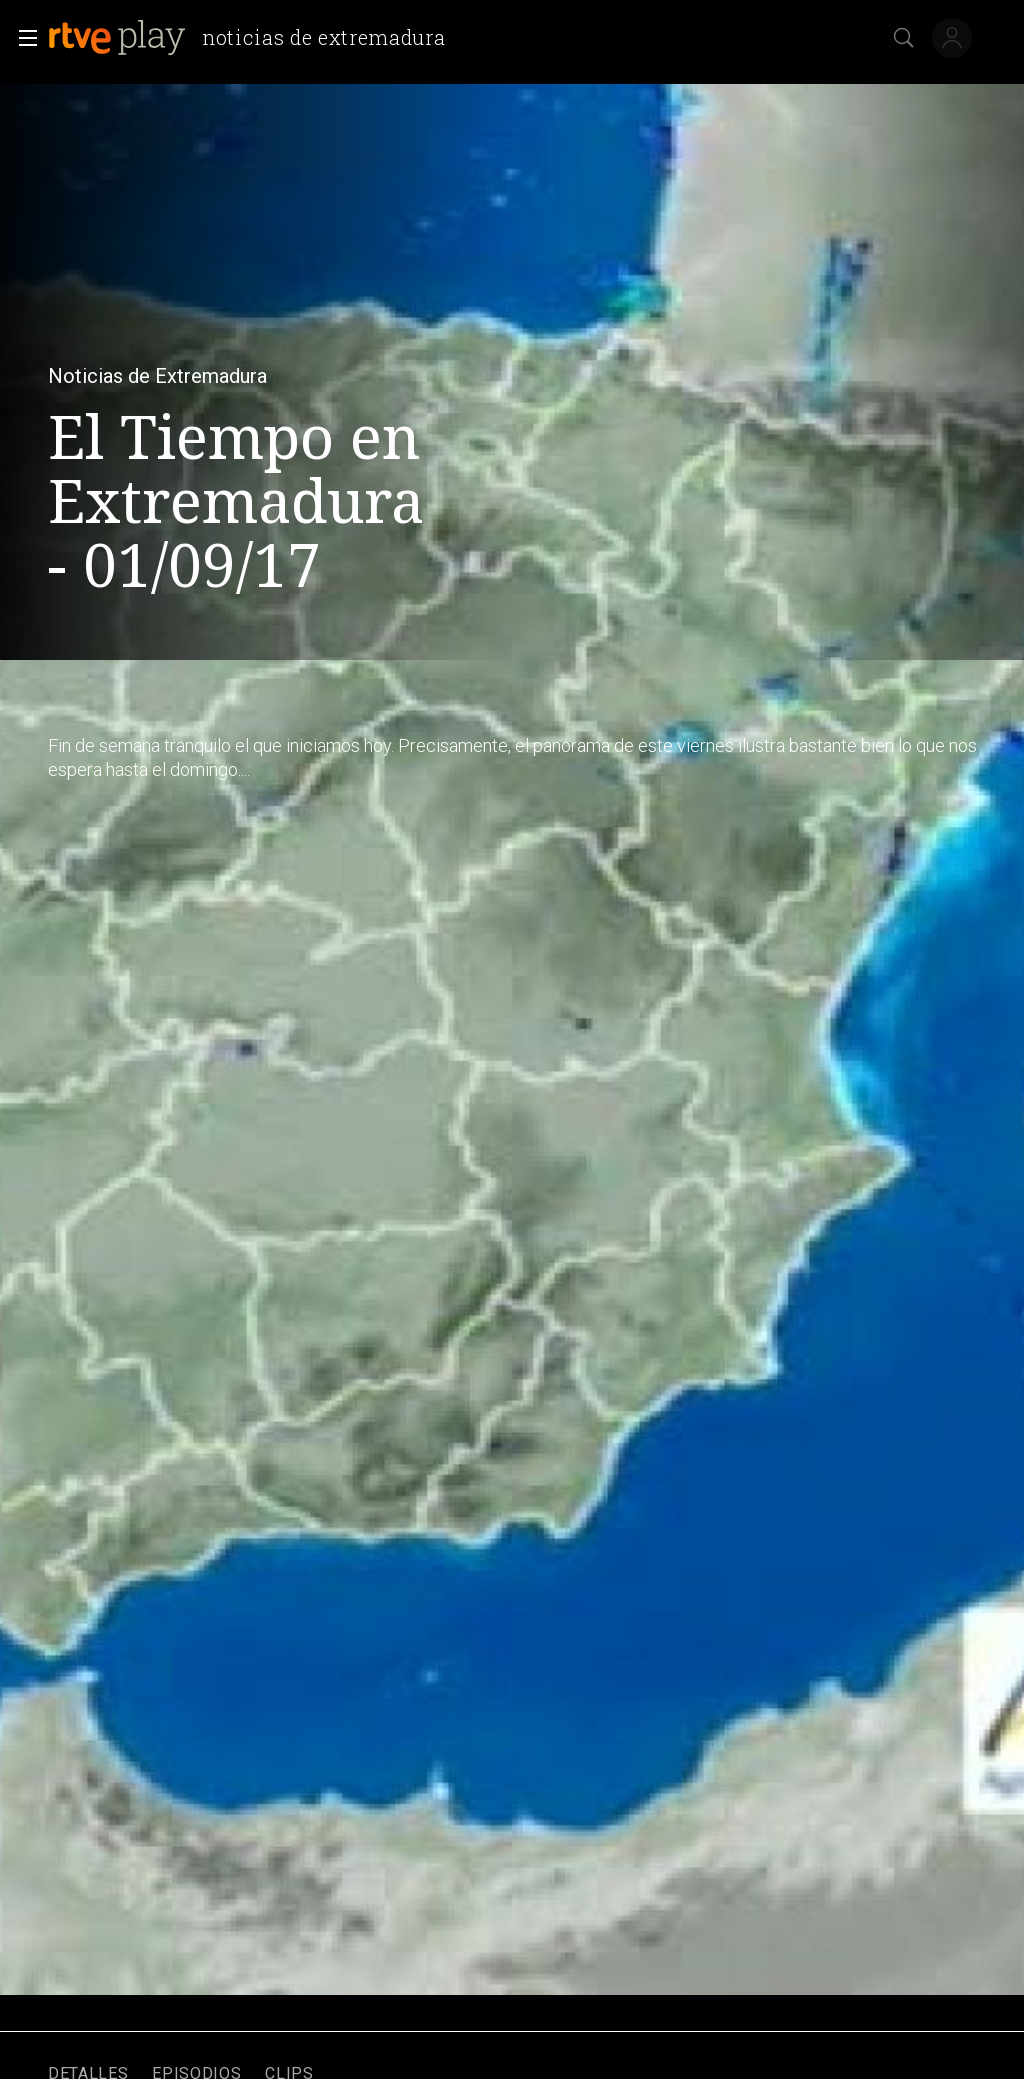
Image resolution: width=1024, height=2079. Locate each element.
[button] (22, 38)
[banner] (254, 38)
